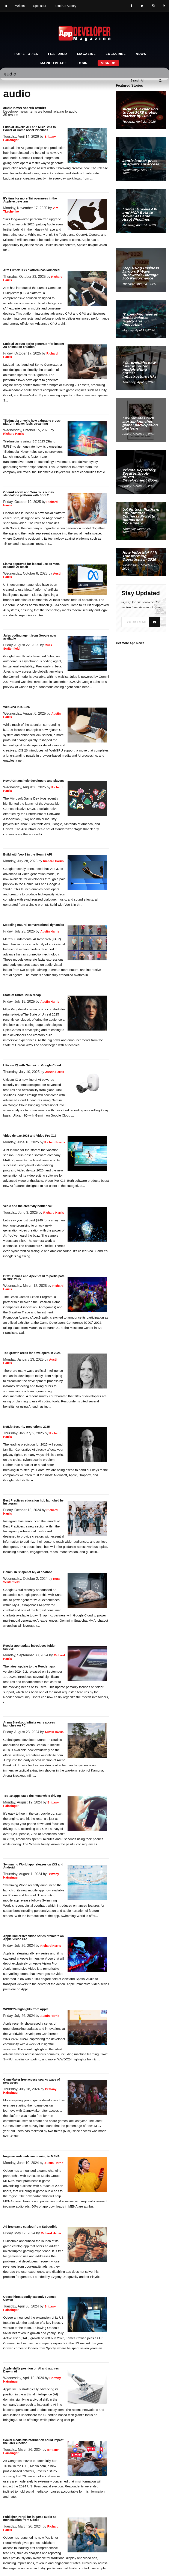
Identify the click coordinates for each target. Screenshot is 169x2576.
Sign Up (108, 63)
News (141, 54)
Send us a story (65, 6)
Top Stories (26, 54)
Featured (57, 54)
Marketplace (53, 63)
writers (20, 6)
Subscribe (116, 54)
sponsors (39, 6)
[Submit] (160, 80)
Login (82, 63)
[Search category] (137, 80)
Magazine (86, 54)
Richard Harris (13, 433)
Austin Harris (49, 931)
